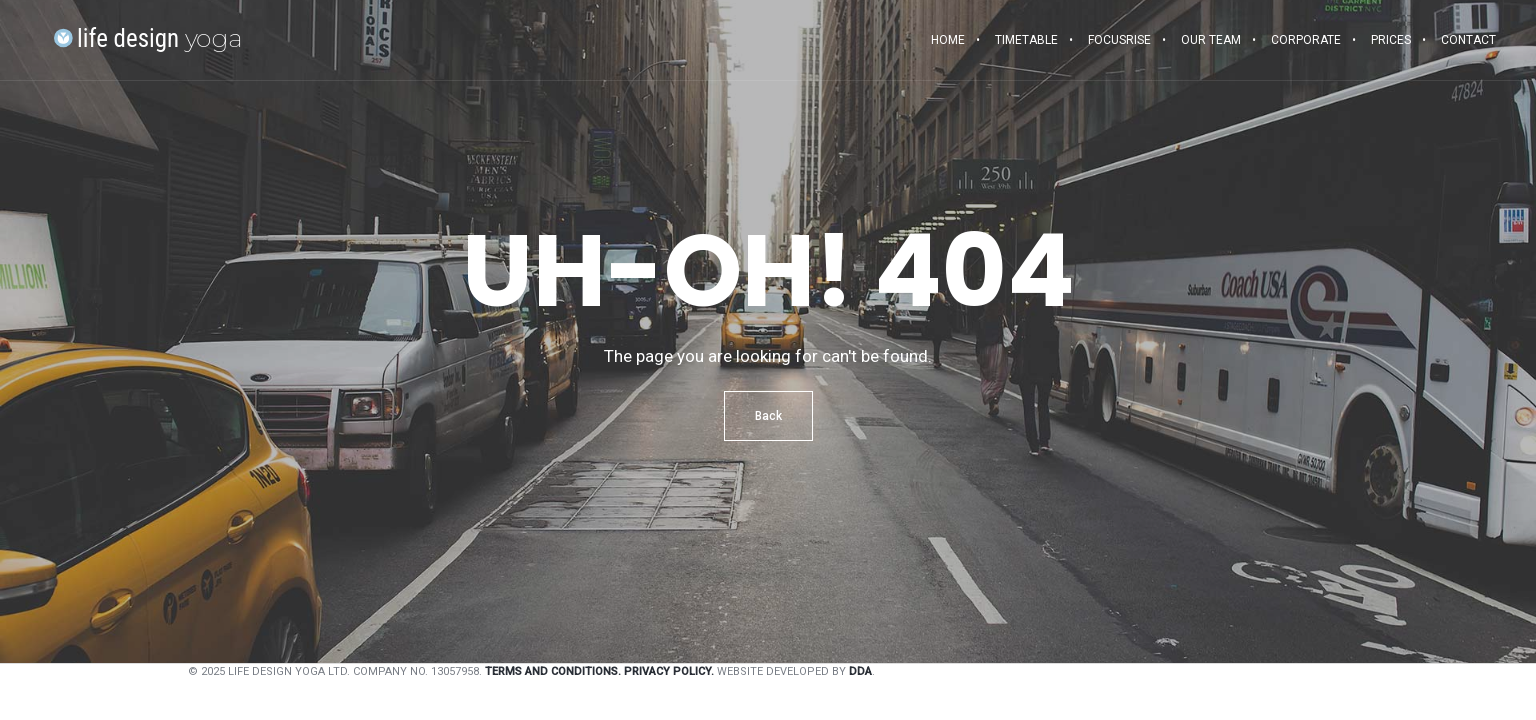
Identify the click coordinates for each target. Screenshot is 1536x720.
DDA (860, 671)
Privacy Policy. (669, 671)
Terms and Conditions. (553, 671)
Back (768, 416)
